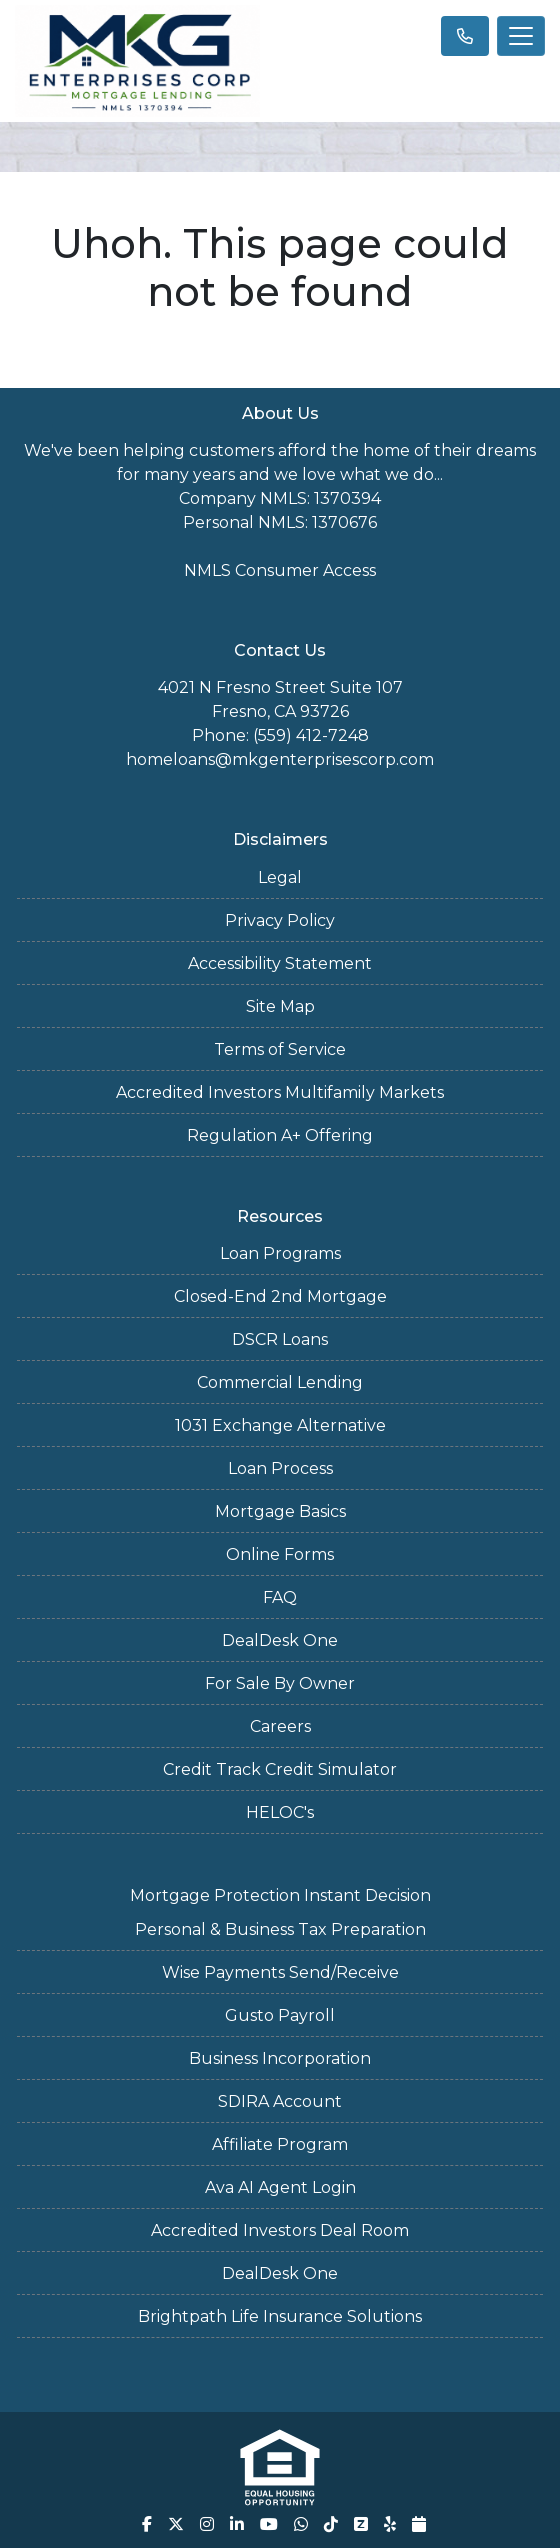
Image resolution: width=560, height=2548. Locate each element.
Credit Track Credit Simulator (280, 1769)
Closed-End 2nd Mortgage (280, 1296)
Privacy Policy (280, 920)
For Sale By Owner (280, 1683)
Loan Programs (280, 1253)
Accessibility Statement (280, 963)
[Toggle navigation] (521, 36)
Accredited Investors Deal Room (280, 2230)
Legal (280, 877)
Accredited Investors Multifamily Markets (280, 1092)
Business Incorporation (280, 2058)
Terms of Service (280, 1049)
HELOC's (280, 1812)
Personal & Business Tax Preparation (280, 1929)
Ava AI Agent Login (280, 2187)
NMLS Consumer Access (280, 570)
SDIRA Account (280, 2101)
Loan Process (280, 1468)
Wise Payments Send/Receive (280, 1972)
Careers (280, 1726)
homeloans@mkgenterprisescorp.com (280, 759)
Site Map (280, 1006)
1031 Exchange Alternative (280, 1425)
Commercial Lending (280, 1382)
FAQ (280, 1597)
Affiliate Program (280, 2144)
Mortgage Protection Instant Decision (280, 1895)
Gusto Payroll (280, 2015)
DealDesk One (280, 1640)
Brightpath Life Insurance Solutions (280, 2316)
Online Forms (280, 1554)
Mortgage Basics (280, 1511)
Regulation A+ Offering (280, 1135)
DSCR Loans (280, 1339)
